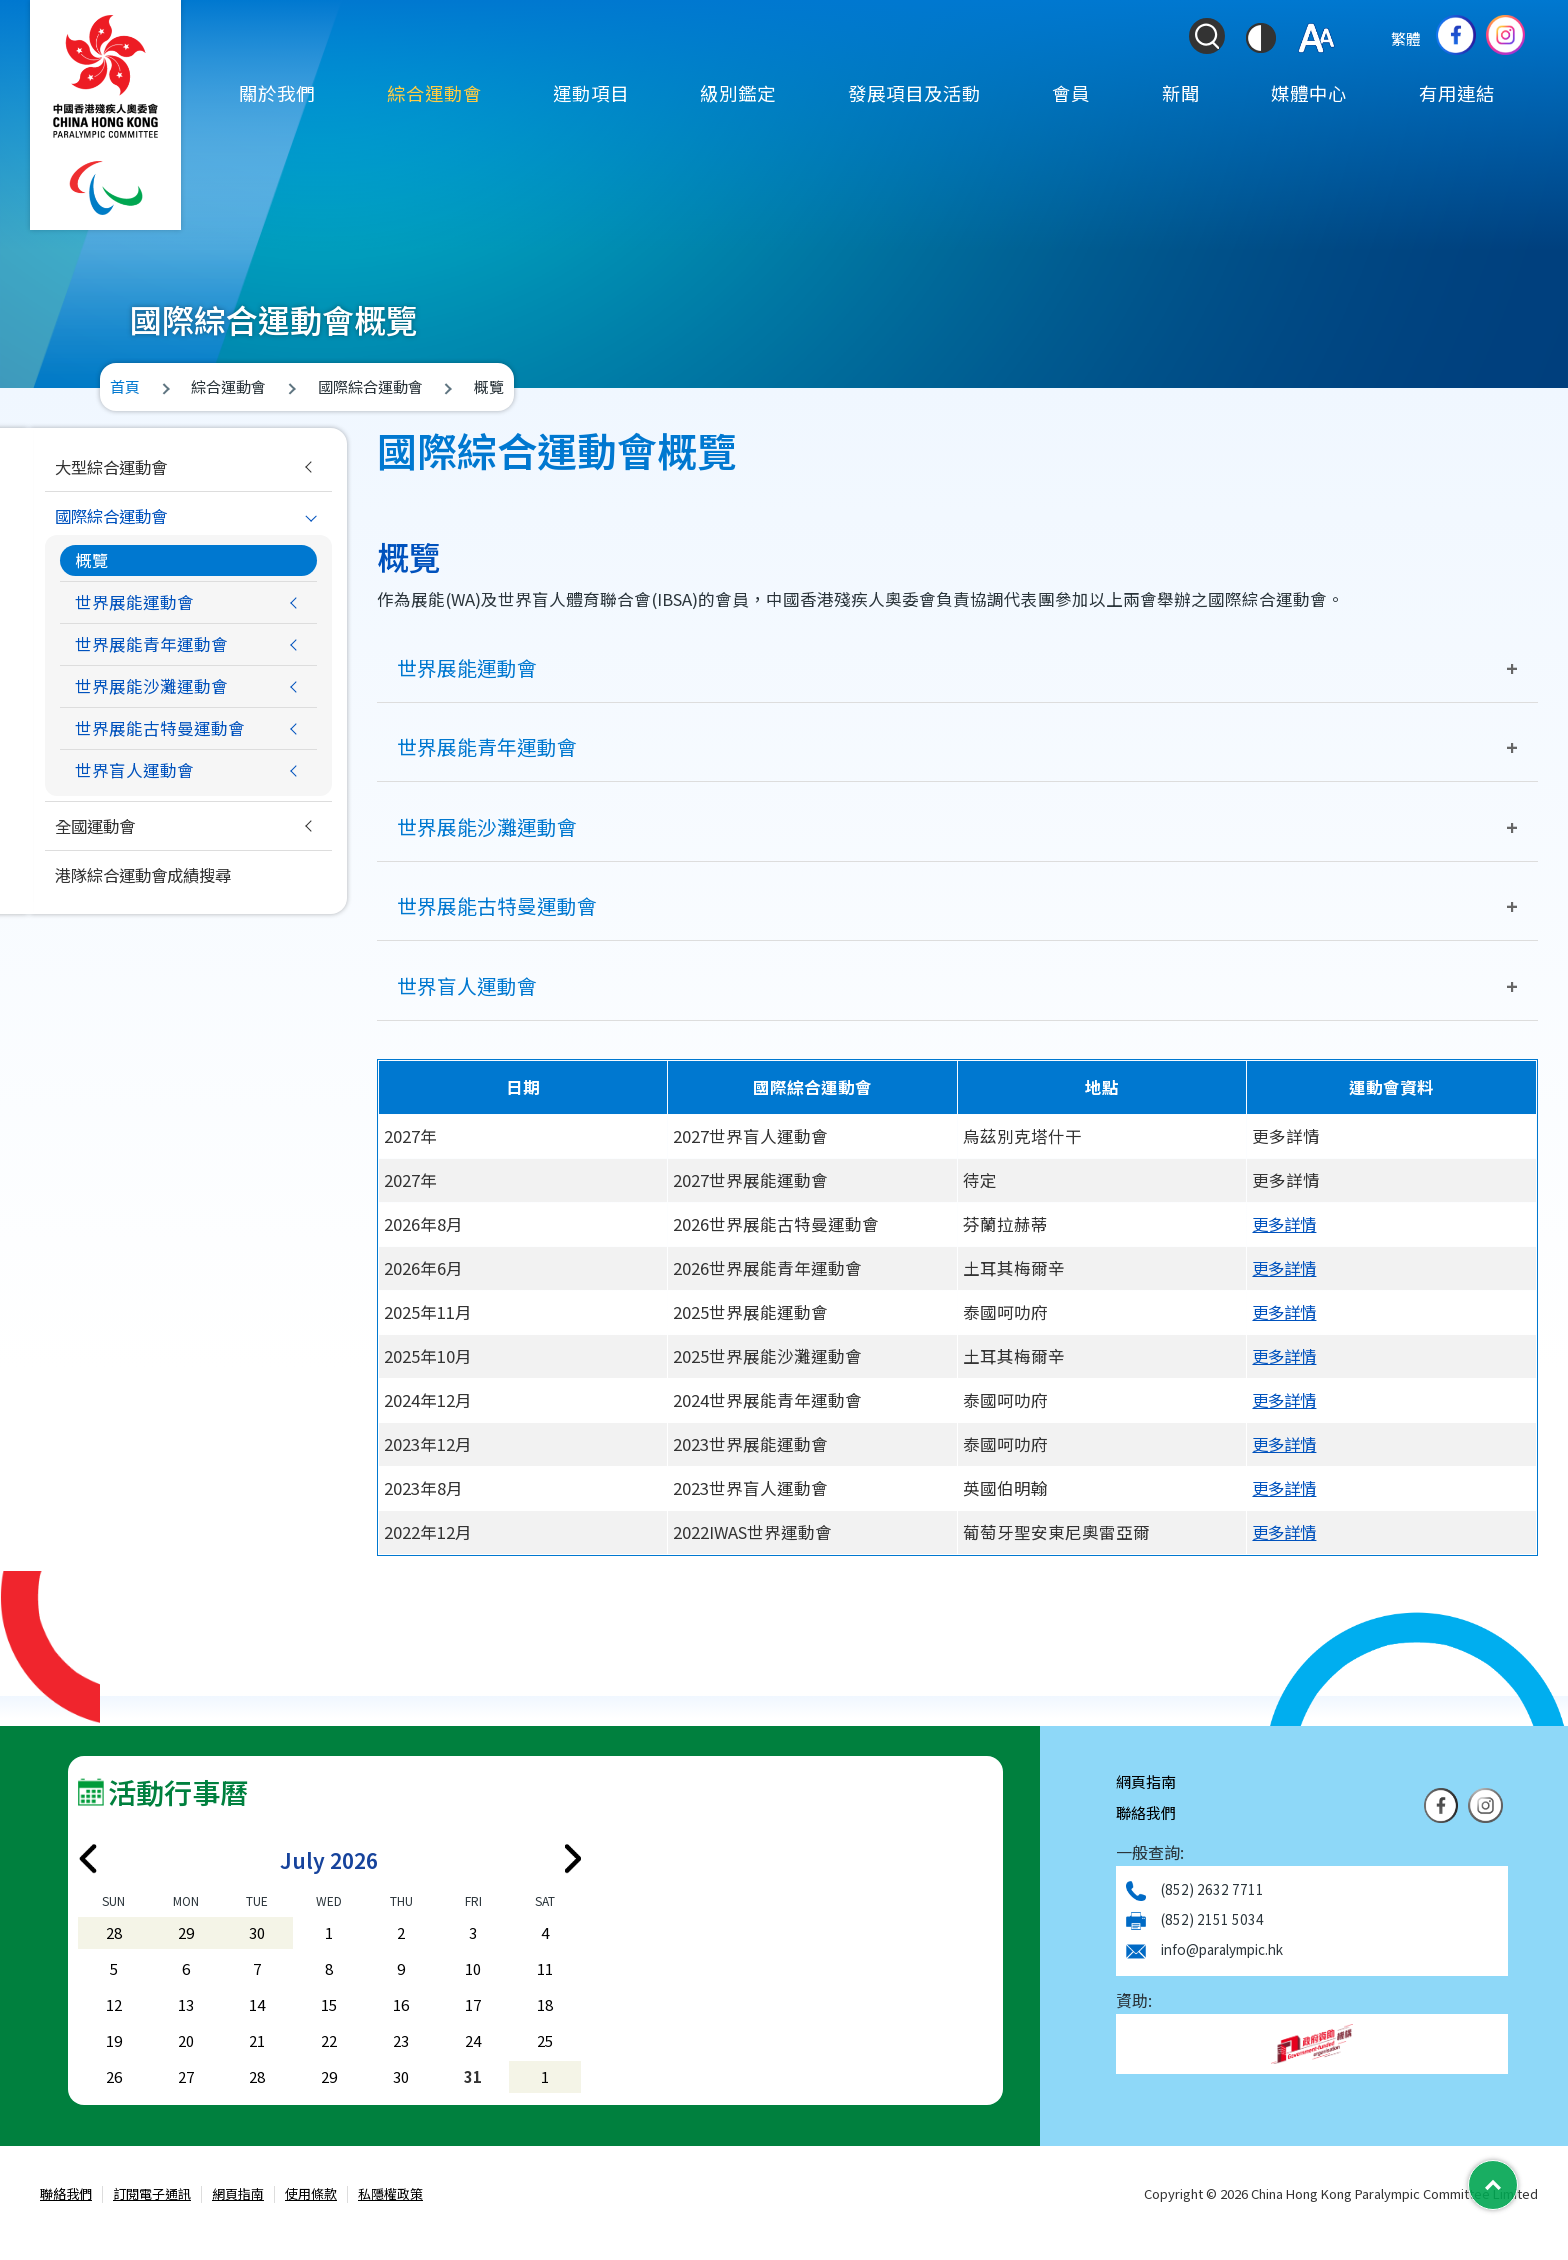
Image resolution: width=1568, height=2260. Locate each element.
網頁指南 (1146, 1782)
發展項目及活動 (914, 93)
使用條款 (311, 2195)
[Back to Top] (1493, 2185)
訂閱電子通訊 (152, 2195)
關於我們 (277, 93)
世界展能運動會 (467, 667)
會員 (1071, 93)
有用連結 (1457, 93)
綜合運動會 (434, 93)
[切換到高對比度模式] (1261, 38)
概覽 (92, 560)
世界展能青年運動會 (487, 746)
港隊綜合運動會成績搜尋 (148, 875)
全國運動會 (97, 826)
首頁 (125, 386)
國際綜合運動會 (114, 516)
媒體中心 (1309, 93)
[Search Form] (1207, 36)
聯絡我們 (1146, 1813)
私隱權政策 (390, 2195)
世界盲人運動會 (467, 985)
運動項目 (591, 93)
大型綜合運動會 (114, 467)
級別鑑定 (738, 93)
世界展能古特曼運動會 (497, 906)
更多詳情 (1286, 1224)
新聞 (1181, 93)
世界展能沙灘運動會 (487, 826)
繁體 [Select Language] (1406, 38)
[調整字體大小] (1316, 38)
